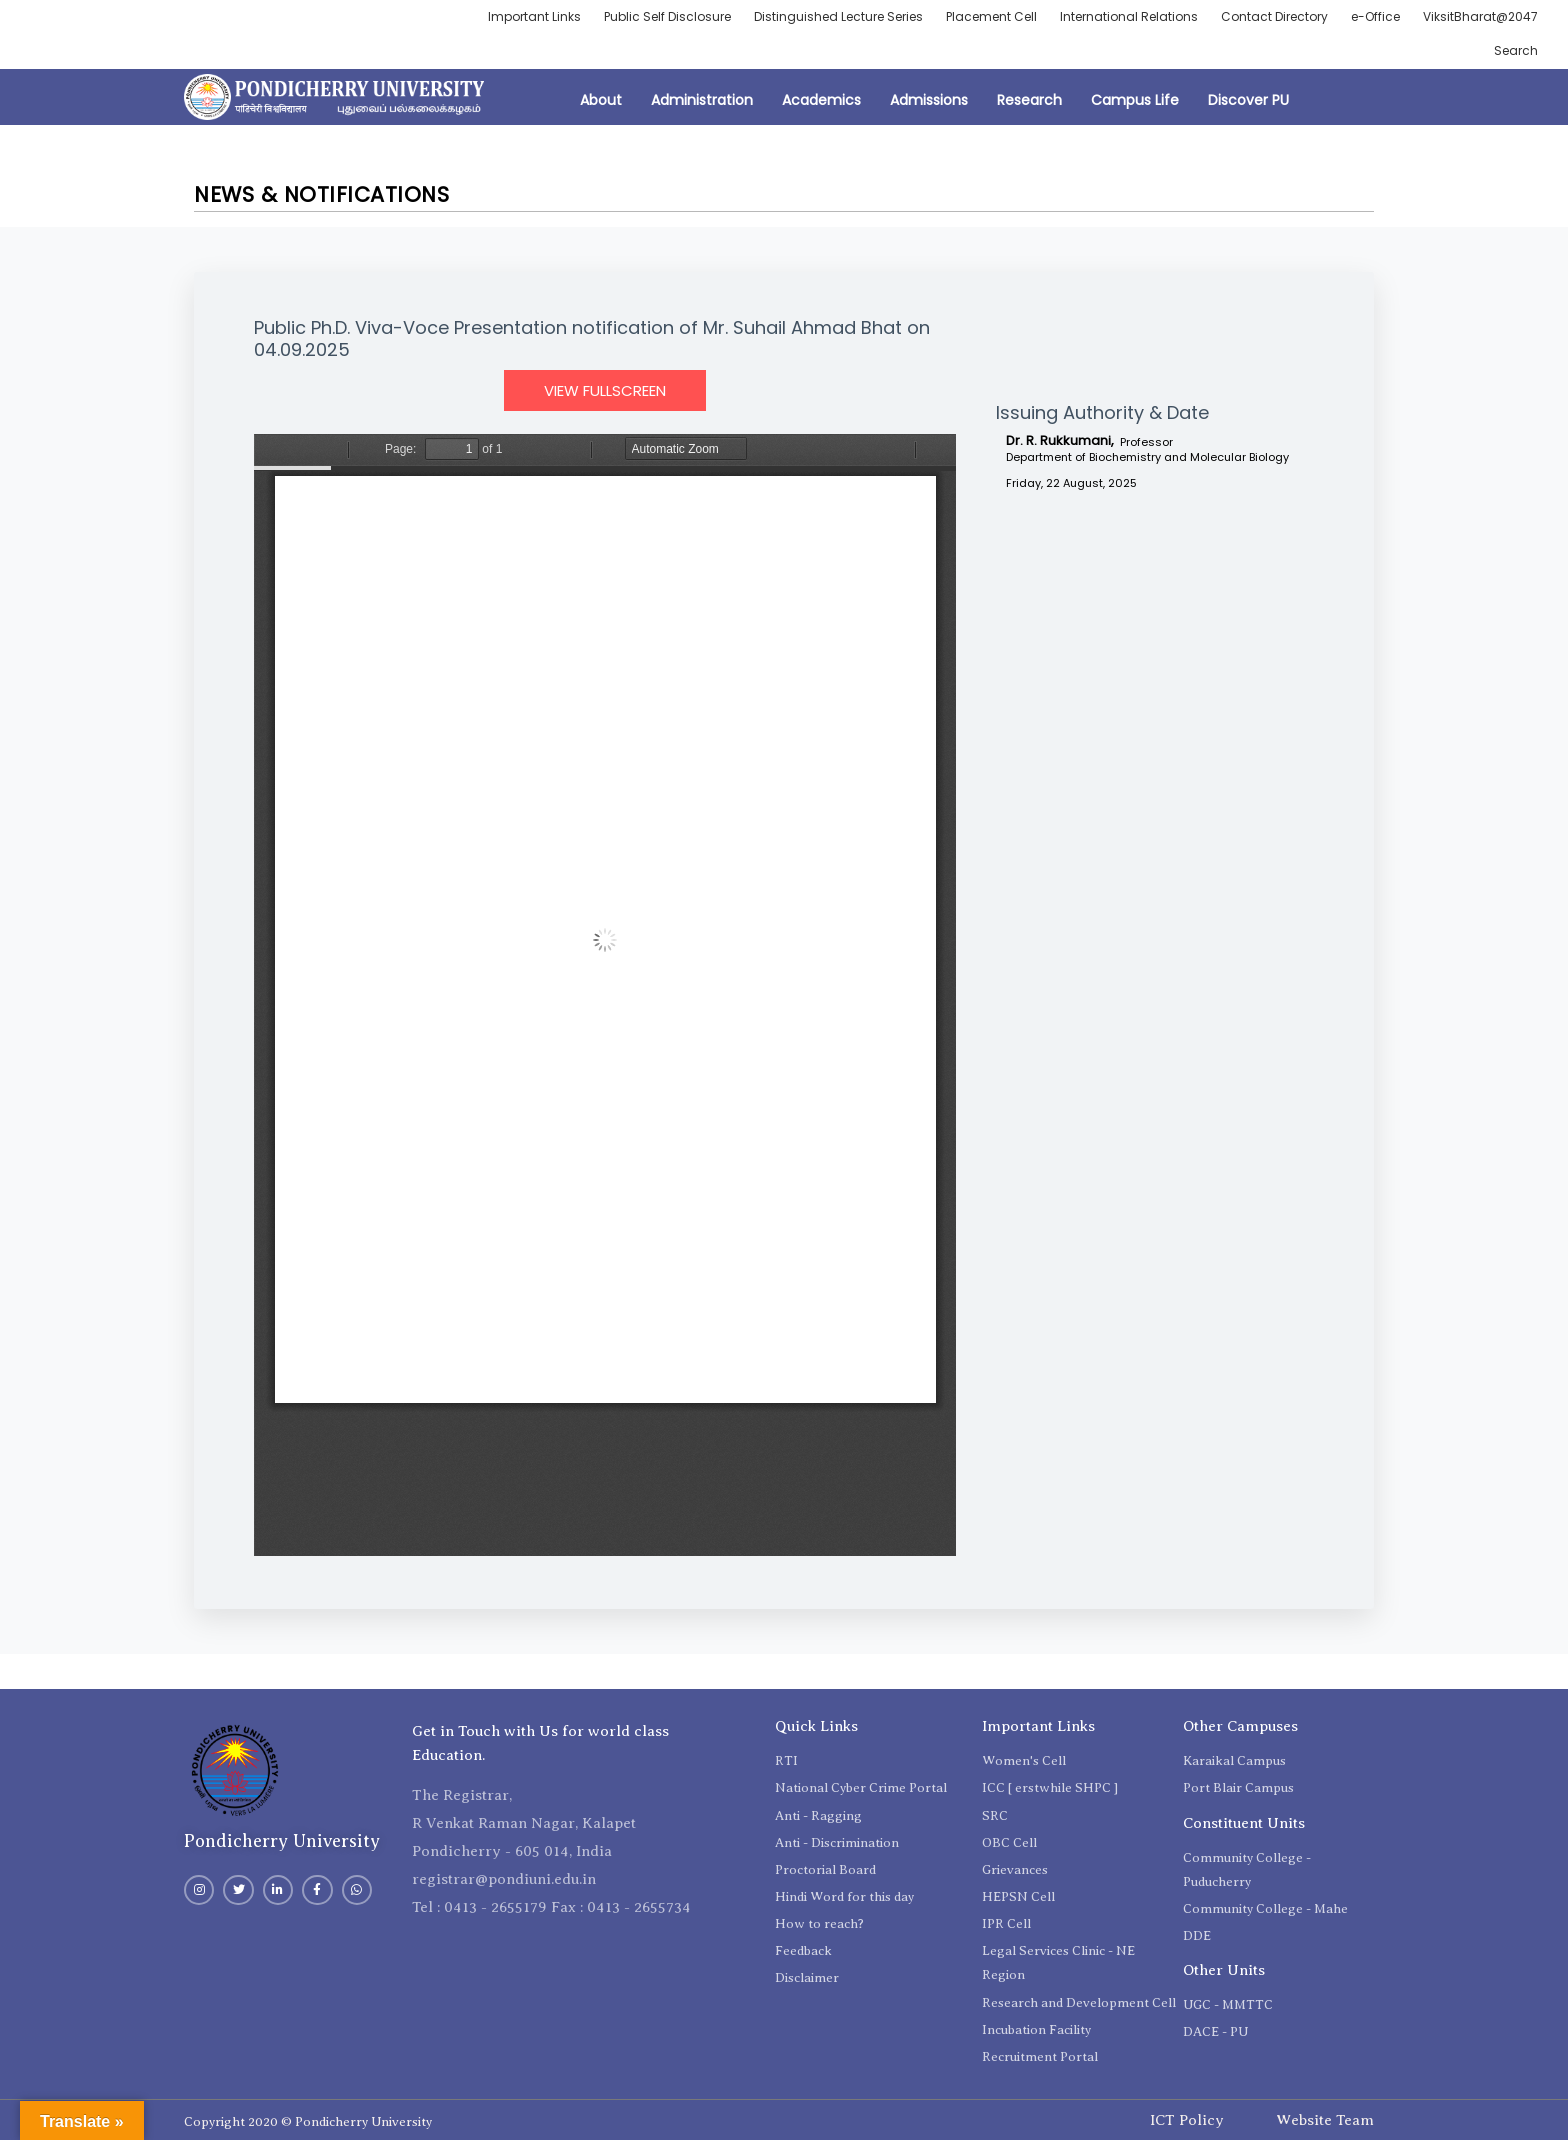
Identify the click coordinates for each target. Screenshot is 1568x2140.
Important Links (534, 16)
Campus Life (1135, 100)
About (601, 100)
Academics (821, 100)
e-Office (1375, 16)
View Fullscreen (605, 390)
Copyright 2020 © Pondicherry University (308, 2121)
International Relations (1129, 16)
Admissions (929, 100)
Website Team (1325, 2120)
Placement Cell (991, 16)
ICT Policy (1187, 2120)
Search (1516, 50)
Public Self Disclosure (667, 16)
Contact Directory (1274, 16)
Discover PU (1248, 100)
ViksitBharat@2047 (1480, 16)
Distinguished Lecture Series (838, 16)
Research (1029, 100)
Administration (702, 100)
